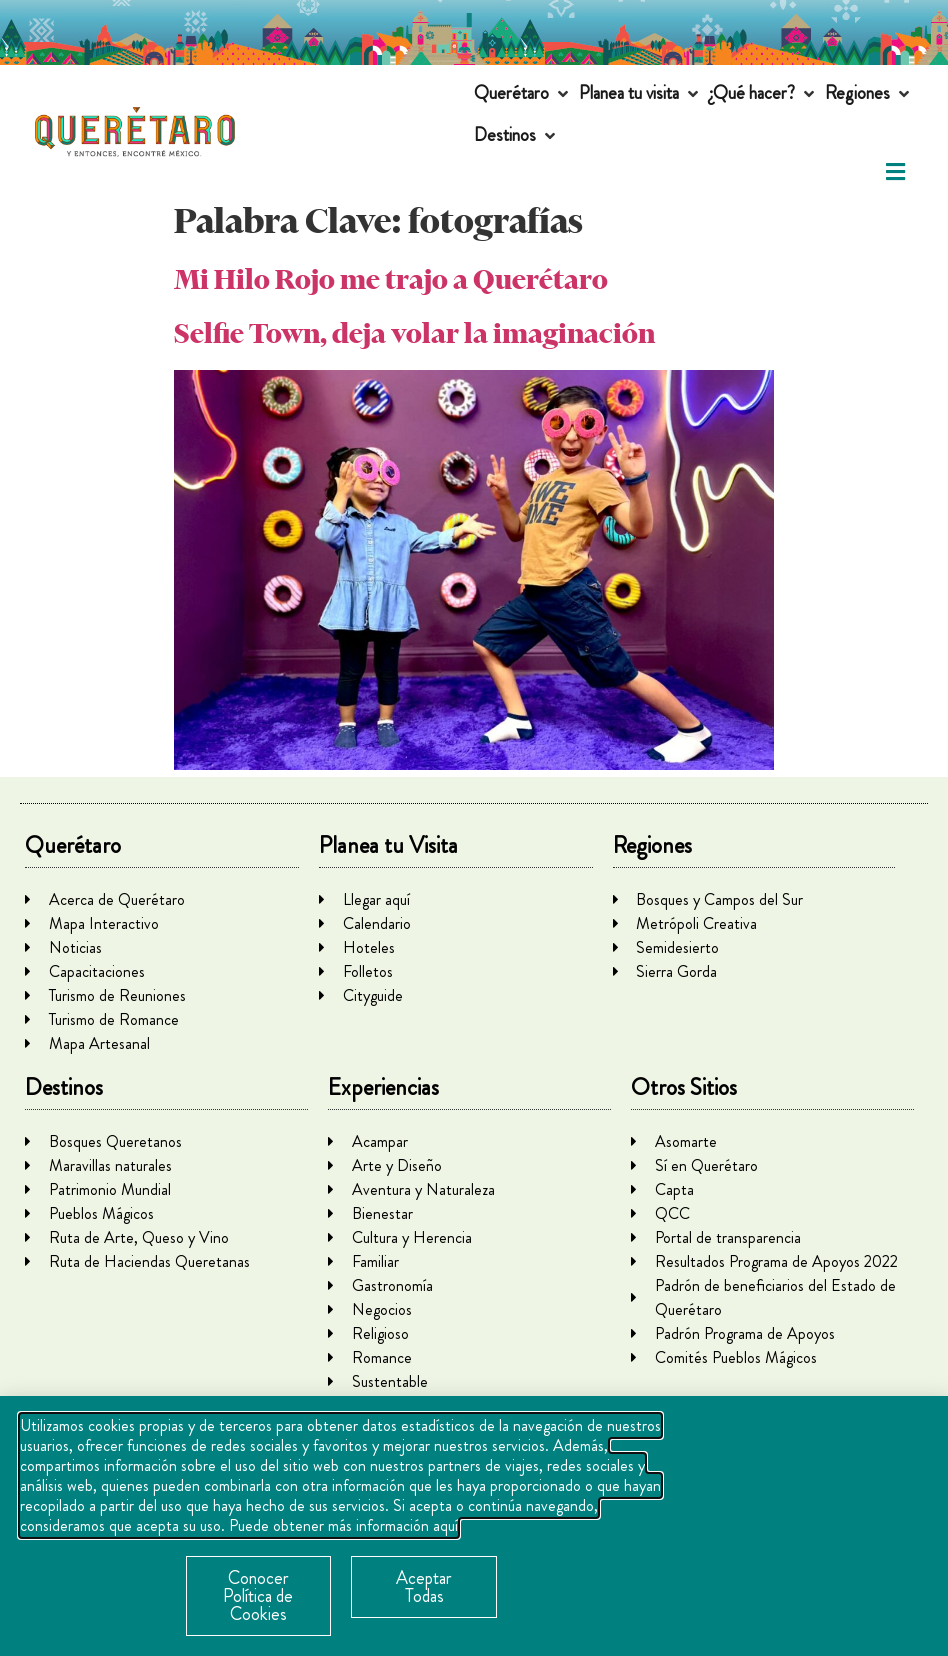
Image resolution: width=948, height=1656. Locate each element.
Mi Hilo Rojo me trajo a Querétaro (391, 279)
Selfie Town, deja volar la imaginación (414, 333)
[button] (523, 93)
